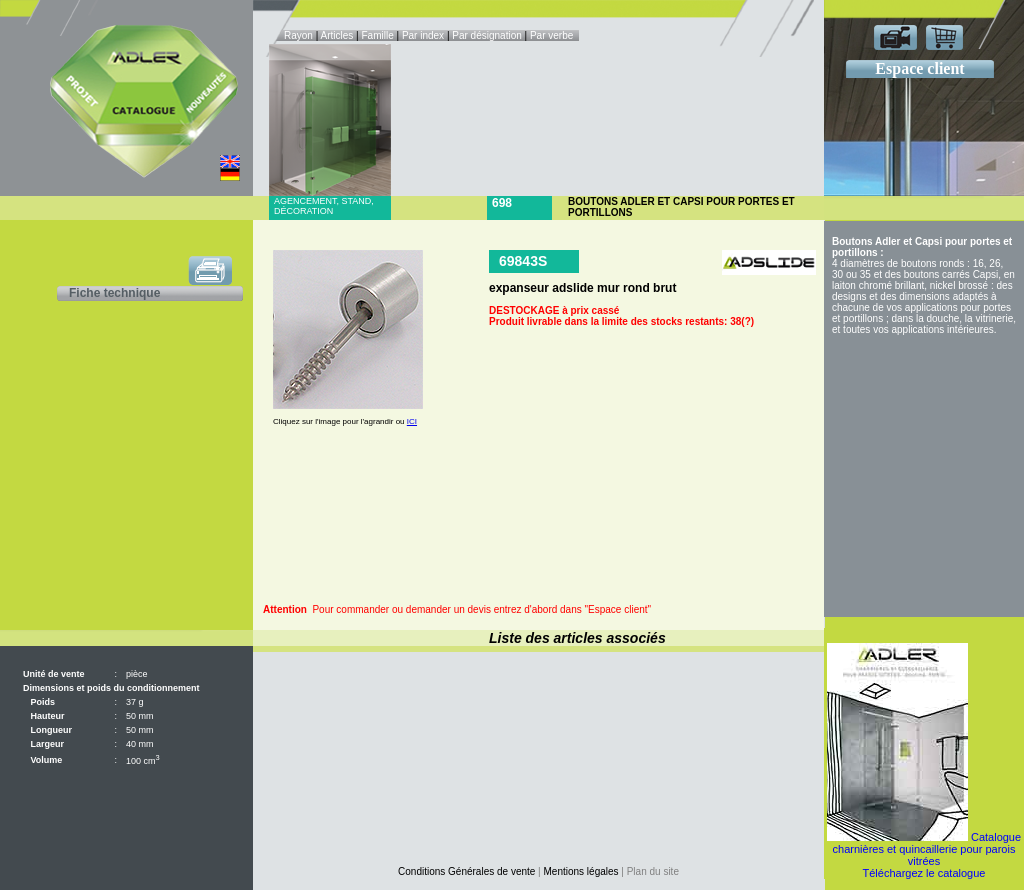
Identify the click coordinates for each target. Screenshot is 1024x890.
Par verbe (553, 35)
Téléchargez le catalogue (924, 873)
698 (502, 203)
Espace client (919, 68)
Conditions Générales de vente (466, 871)
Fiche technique (114, 293)
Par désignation (487, 35)
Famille (378, 35)
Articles (337, 35)
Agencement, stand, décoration (324, 206)
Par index (423, 35)
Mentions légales (581, 871)
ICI (412, 421)
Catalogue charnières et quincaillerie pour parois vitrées (927, 849)
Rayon (300, 35)
